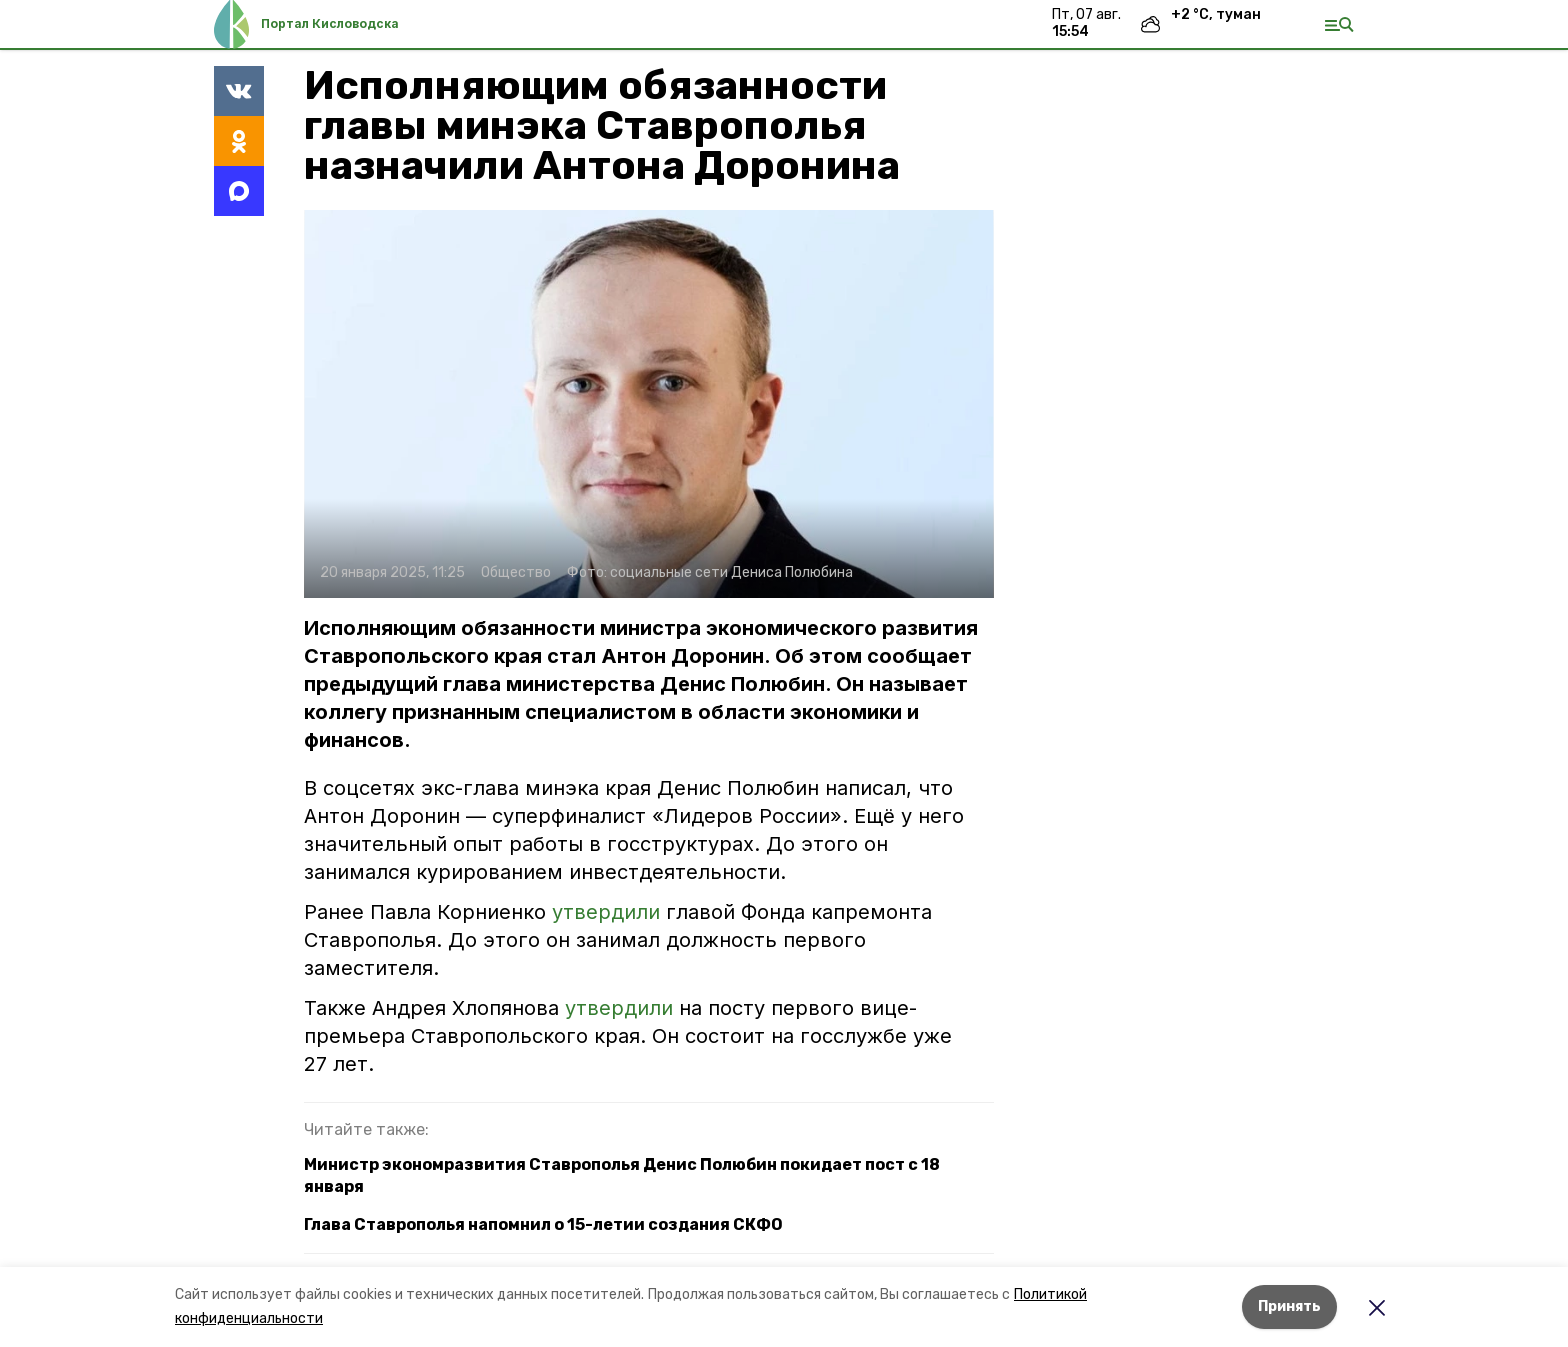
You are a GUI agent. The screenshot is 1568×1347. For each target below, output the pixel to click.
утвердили (609, 912)
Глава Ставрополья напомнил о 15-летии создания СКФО (543, 1224)
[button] (649, 404)
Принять (1289, 1306)
